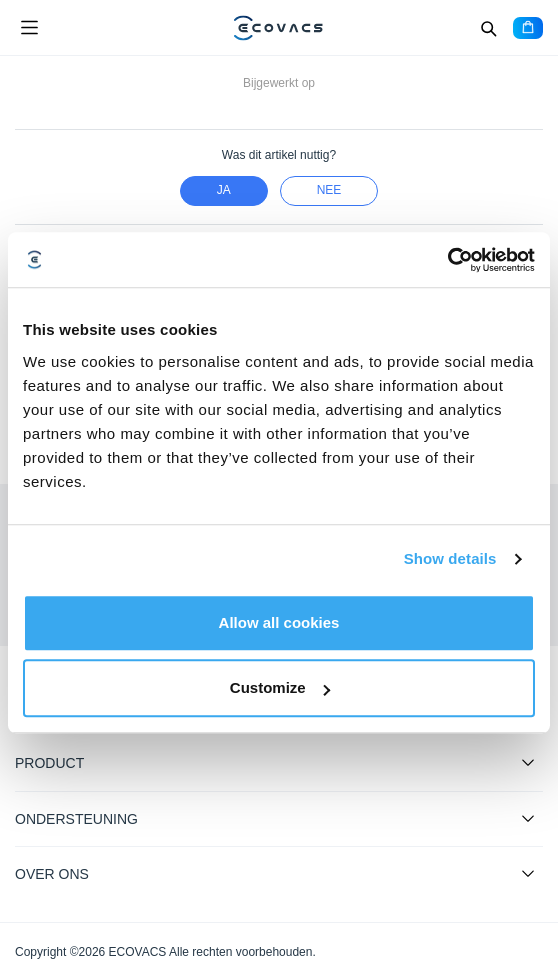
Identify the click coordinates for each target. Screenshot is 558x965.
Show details (450, 558)
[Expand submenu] (528, 762)
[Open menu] (29, 28)
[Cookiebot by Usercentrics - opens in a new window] (447, 260)
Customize (280, 687)
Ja (224, 190)
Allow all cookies (279, 622)
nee (329, 190)
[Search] (488, 28)
